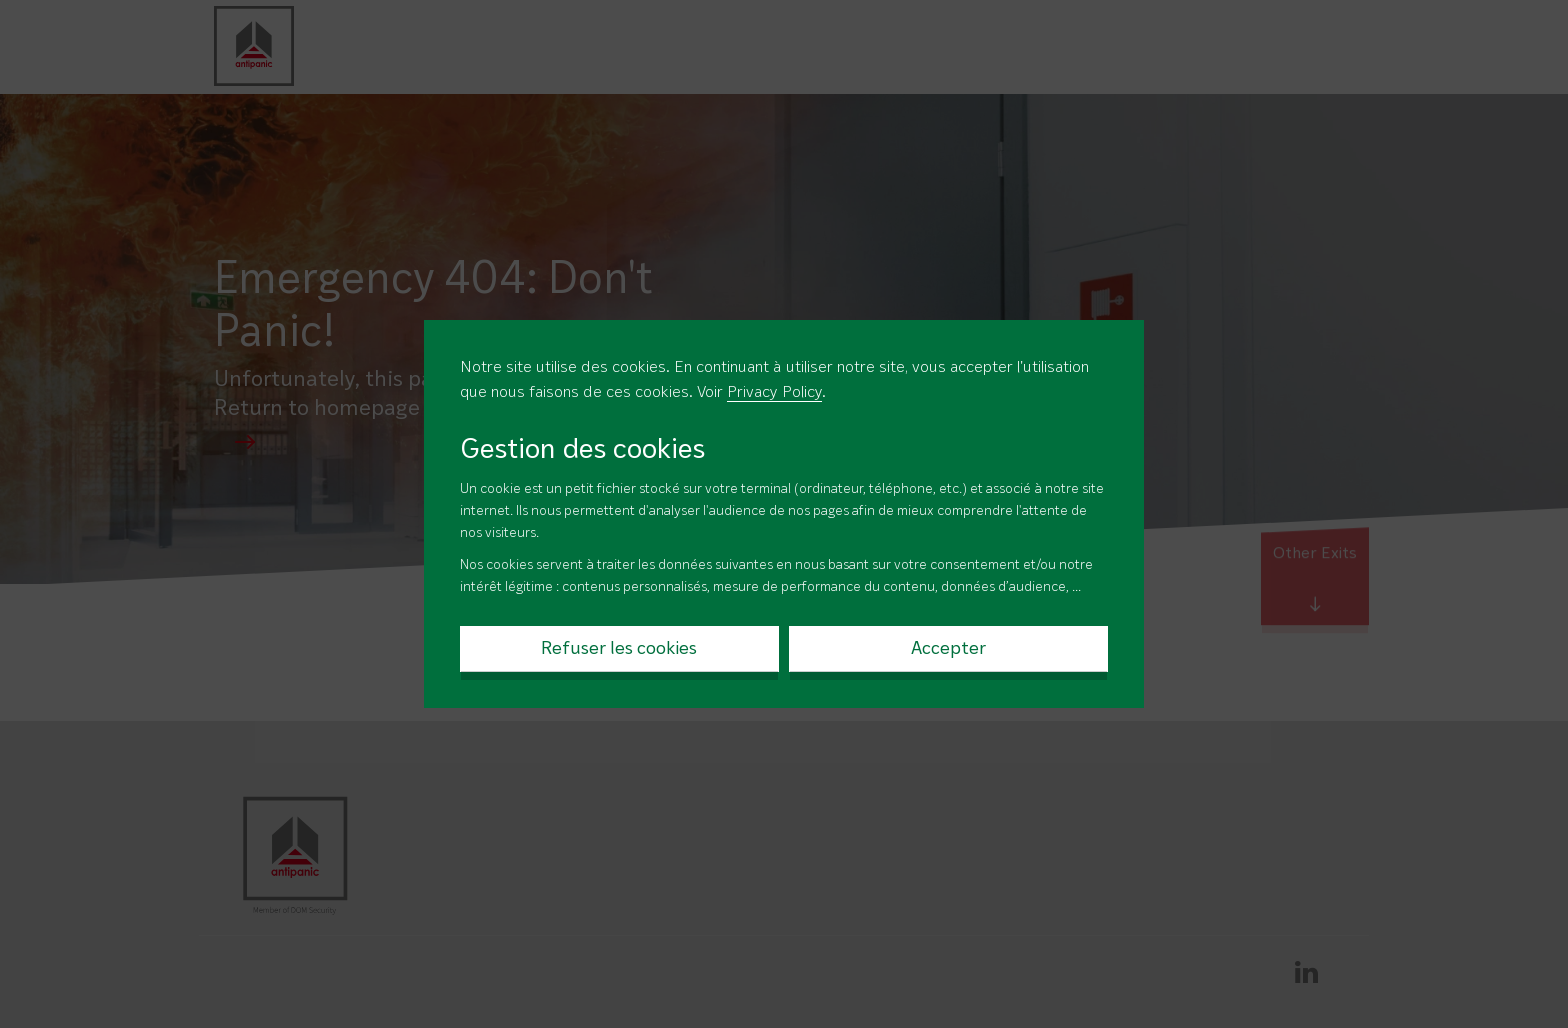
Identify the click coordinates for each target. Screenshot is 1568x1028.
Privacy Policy (774, 393)
